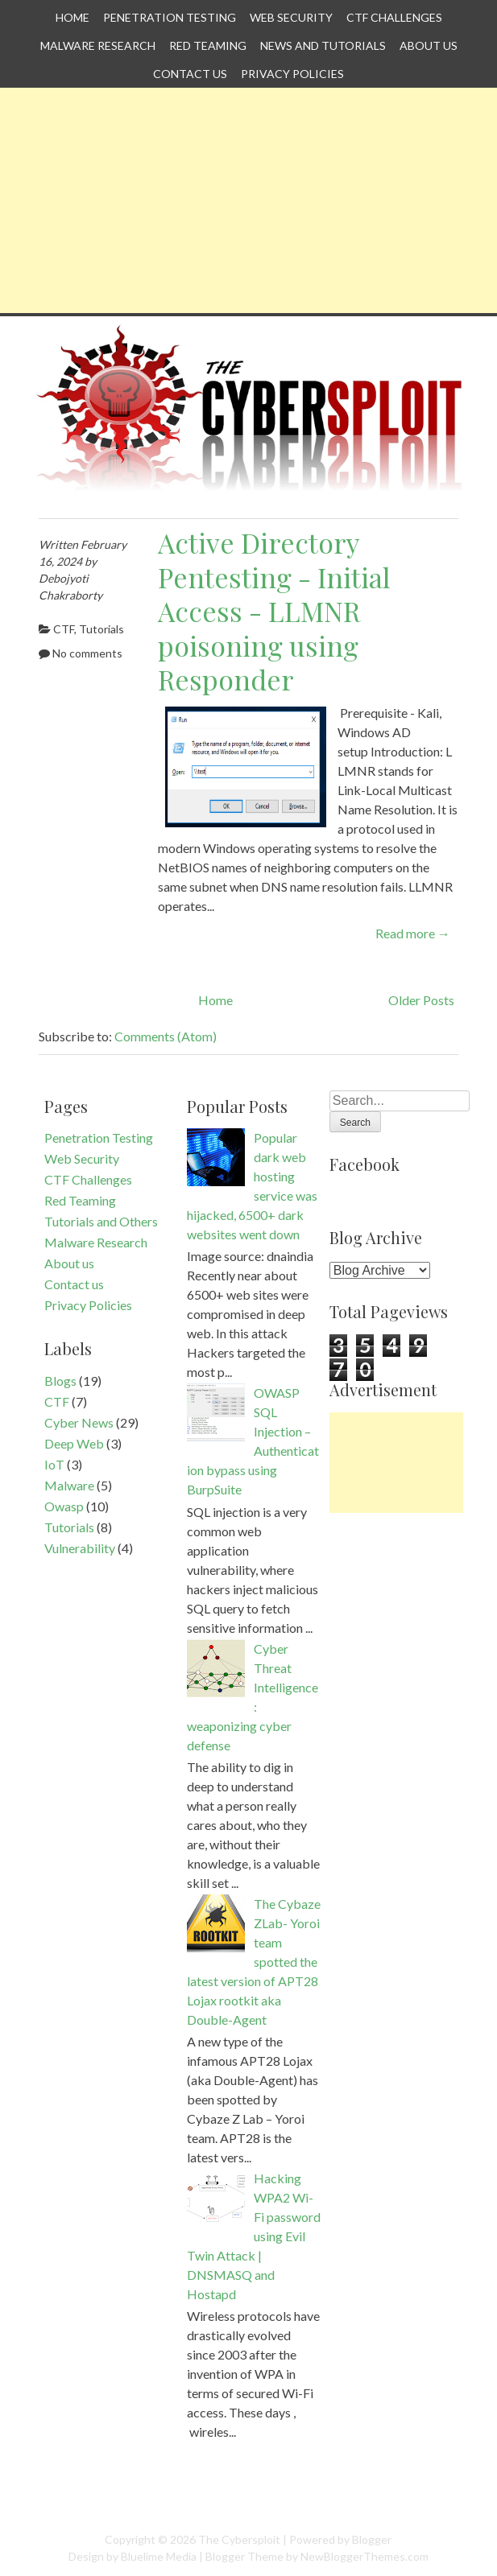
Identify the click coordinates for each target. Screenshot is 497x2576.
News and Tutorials (323, 45)
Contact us (190, 73)
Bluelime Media (159, 2556)
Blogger (371, 2539)
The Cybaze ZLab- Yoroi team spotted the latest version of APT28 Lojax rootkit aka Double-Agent (254, 1961)
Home (72, 17)
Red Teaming (207, 45)
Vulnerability (79, 1548)
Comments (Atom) (165, 1036)
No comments (87, 653)
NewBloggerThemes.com (364, 2556)
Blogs (60, 1380)
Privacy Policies (292, 73)
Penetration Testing (169, 17)
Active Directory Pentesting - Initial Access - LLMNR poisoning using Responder (274, 611)
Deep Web (74, 1443)
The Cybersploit (239, 2539)
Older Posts (421, 1000)
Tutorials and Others (101, 1221)
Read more (412, 933)
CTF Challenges (394, 17)
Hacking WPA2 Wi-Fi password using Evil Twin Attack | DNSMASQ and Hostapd (254, 2236)
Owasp (64, 1506)
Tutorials (101, 629)
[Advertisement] (248, 200)
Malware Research (97, 45)
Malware (69, 1485)
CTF (63, 629)
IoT (54, 1464)
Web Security (291, 17)
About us (429, 45)
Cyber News (79, 1422)
